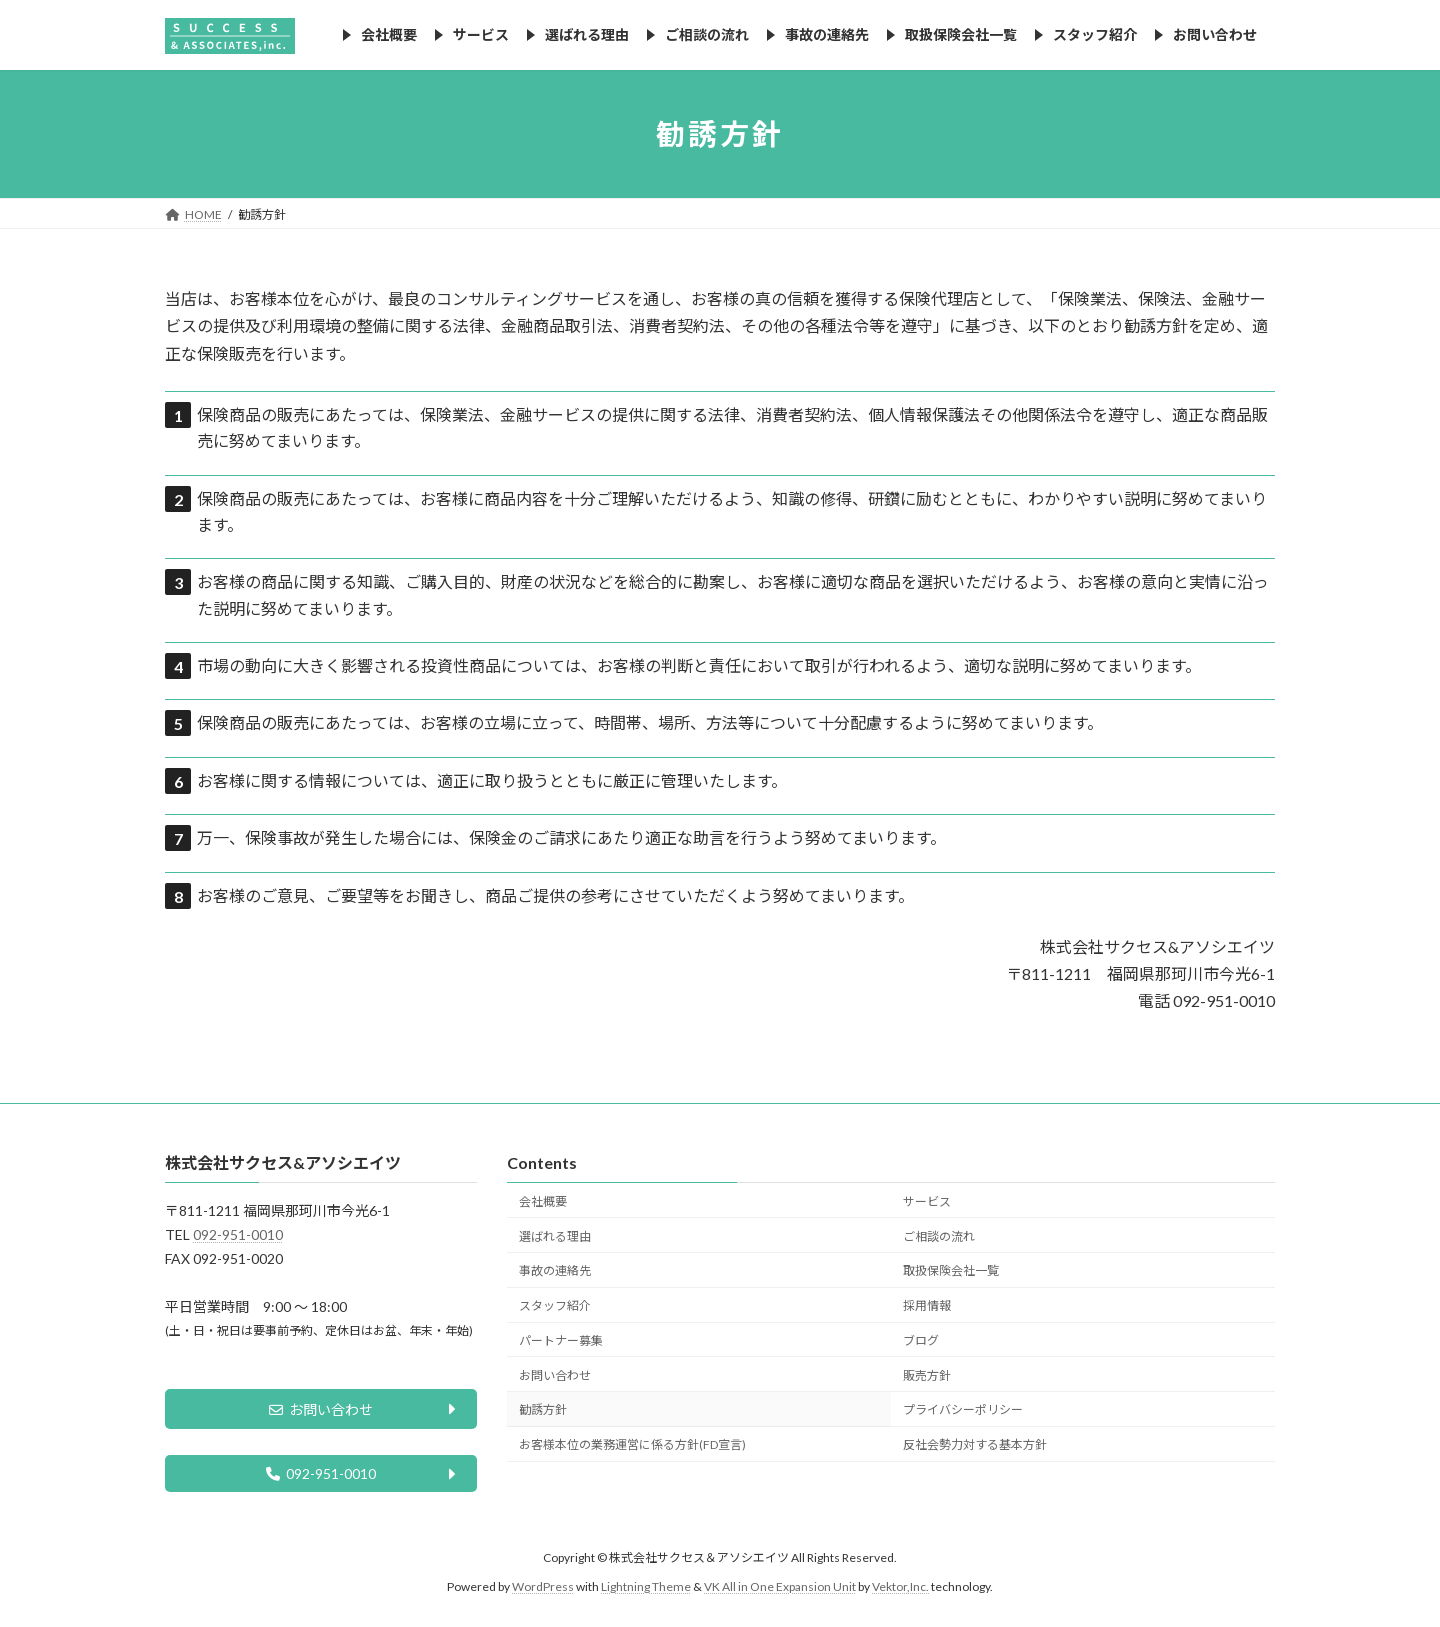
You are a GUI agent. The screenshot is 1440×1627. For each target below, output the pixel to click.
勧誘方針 (543, 1409)
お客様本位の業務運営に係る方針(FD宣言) (632, 1444)
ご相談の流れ (939, 1235)
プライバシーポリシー (963, 1409)
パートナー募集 (561, 1339)
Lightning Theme (646, 1591)
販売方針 (927, 1374)
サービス (927, 1200)
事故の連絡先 (555, 1270)
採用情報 (927, 1305)
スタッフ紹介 (555, 1305)
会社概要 (543, 1200)
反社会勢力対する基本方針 (975, 1444)
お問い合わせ (321, 1411)
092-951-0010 (238, 1234)
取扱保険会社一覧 (951, 1270)
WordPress (543, 1591)
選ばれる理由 (555, 1235)
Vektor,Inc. (900, 1591)
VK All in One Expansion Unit (780, 1591)
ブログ (921, 1339)
